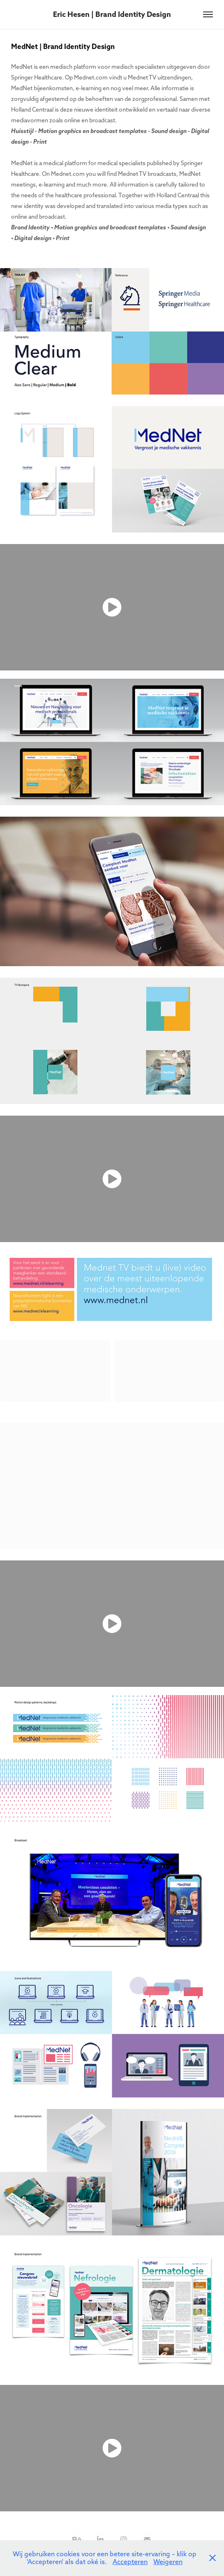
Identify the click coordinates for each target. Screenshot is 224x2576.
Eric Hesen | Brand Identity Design (112, 14)
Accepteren (130, 2561)
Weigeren (167, 2561)
